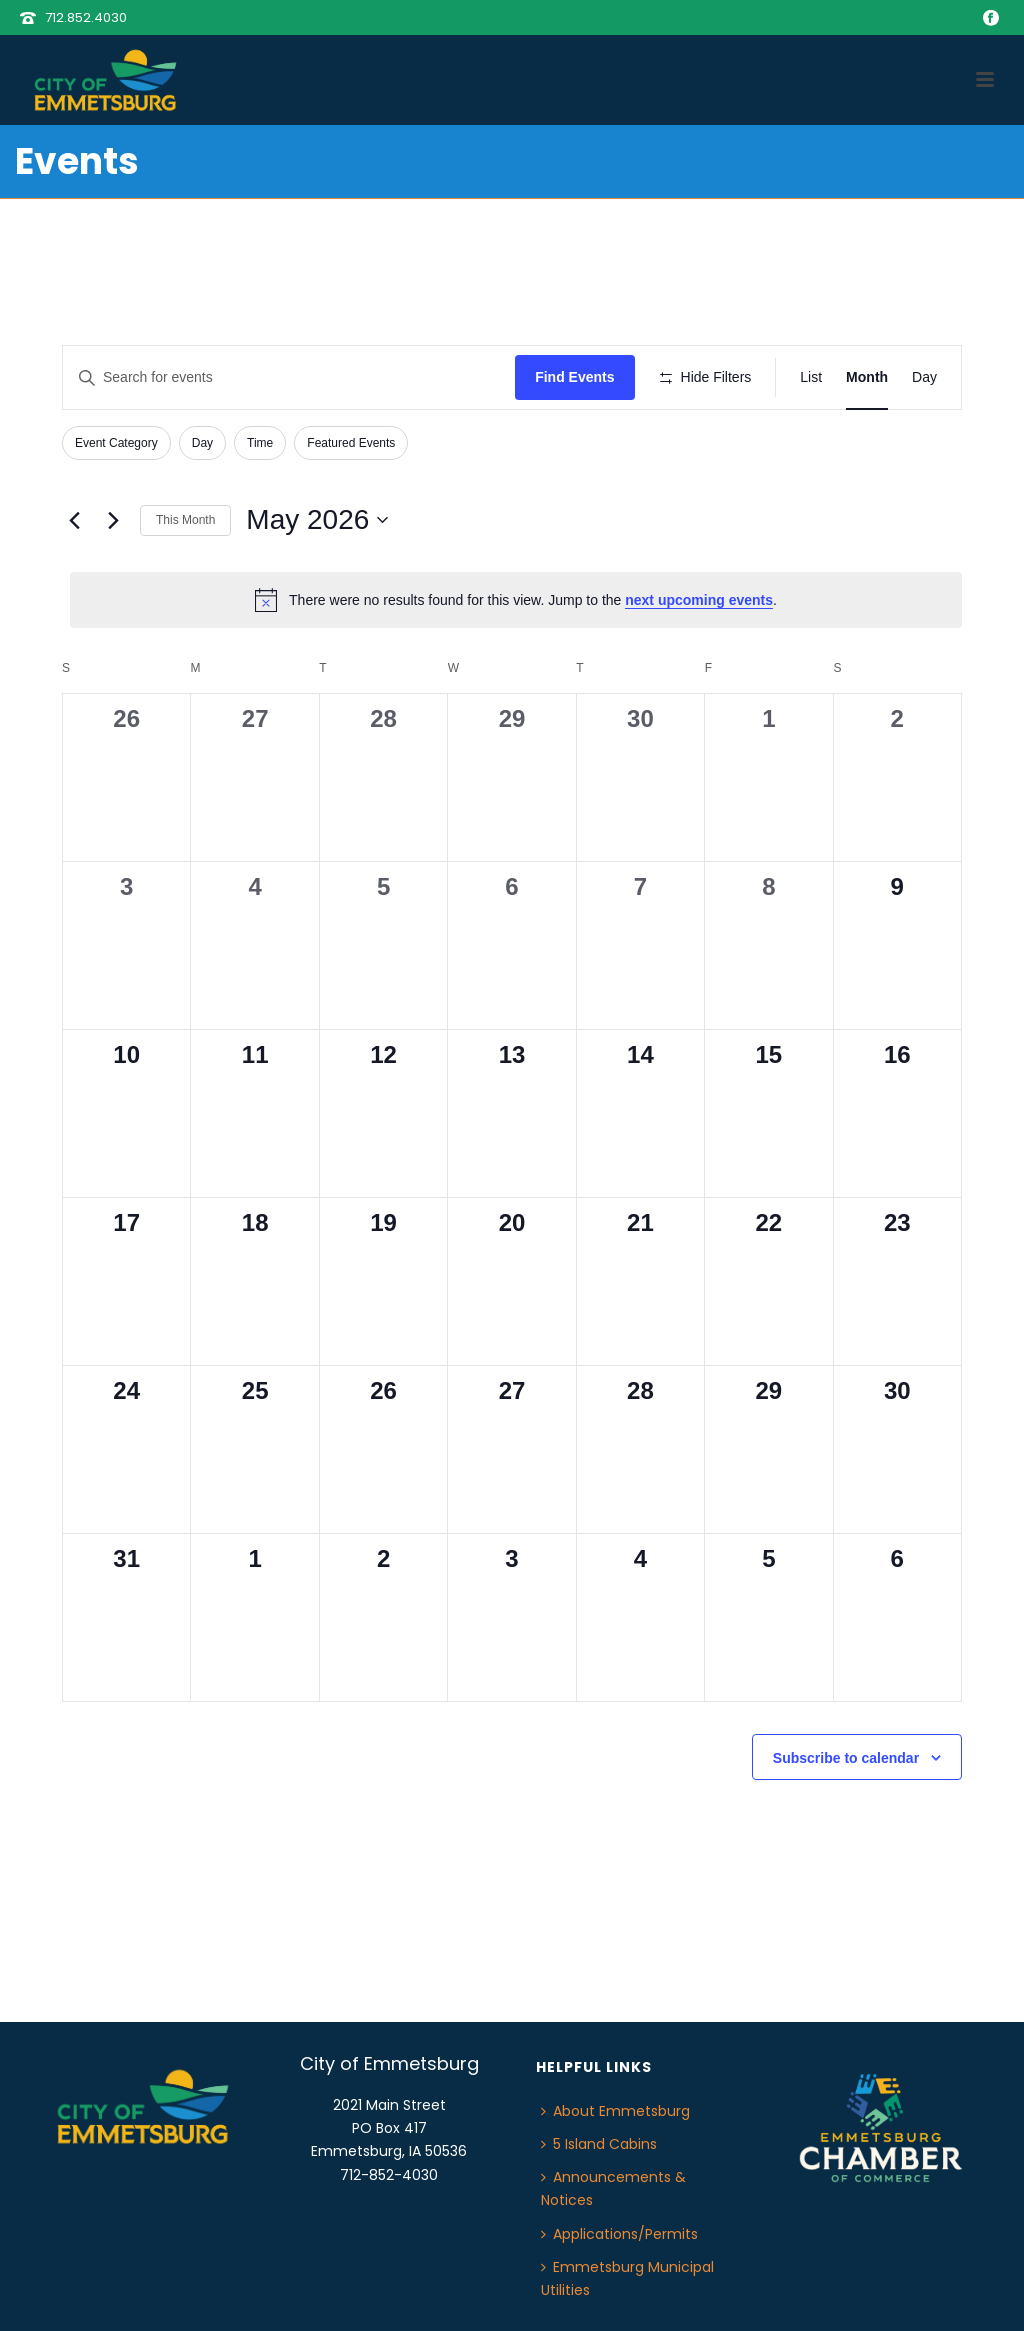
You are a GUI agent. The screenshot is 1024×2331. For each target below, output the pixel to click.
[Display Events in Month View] (867, 377)
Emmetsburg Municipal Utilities (627, 2278)
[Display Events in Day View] (924, 377)
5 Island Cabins (599, 2144)
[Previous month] (74, 520)
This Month (185, 520)
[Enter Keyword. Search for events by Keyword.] (289, 377)
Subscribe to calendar (846, 1758)
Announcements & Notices (613, 2188)
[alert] (516, 600)
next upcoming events (699, 600)
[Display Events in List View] (811, 377)
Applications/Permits (619, 2234)
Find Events (574, 377)
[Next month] (113, 520)
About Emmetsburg (615, 2111)
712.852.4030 (86, 17)
